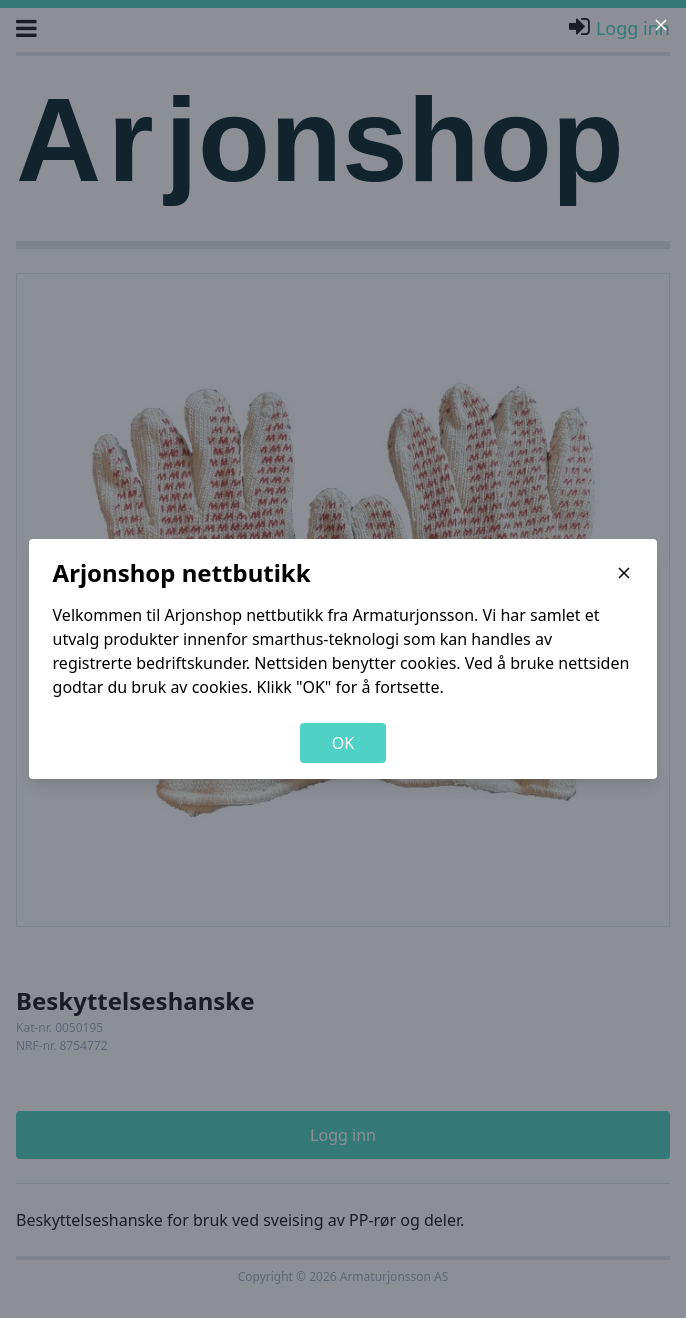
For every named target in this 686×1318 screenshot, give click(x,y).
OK (343, 743)
